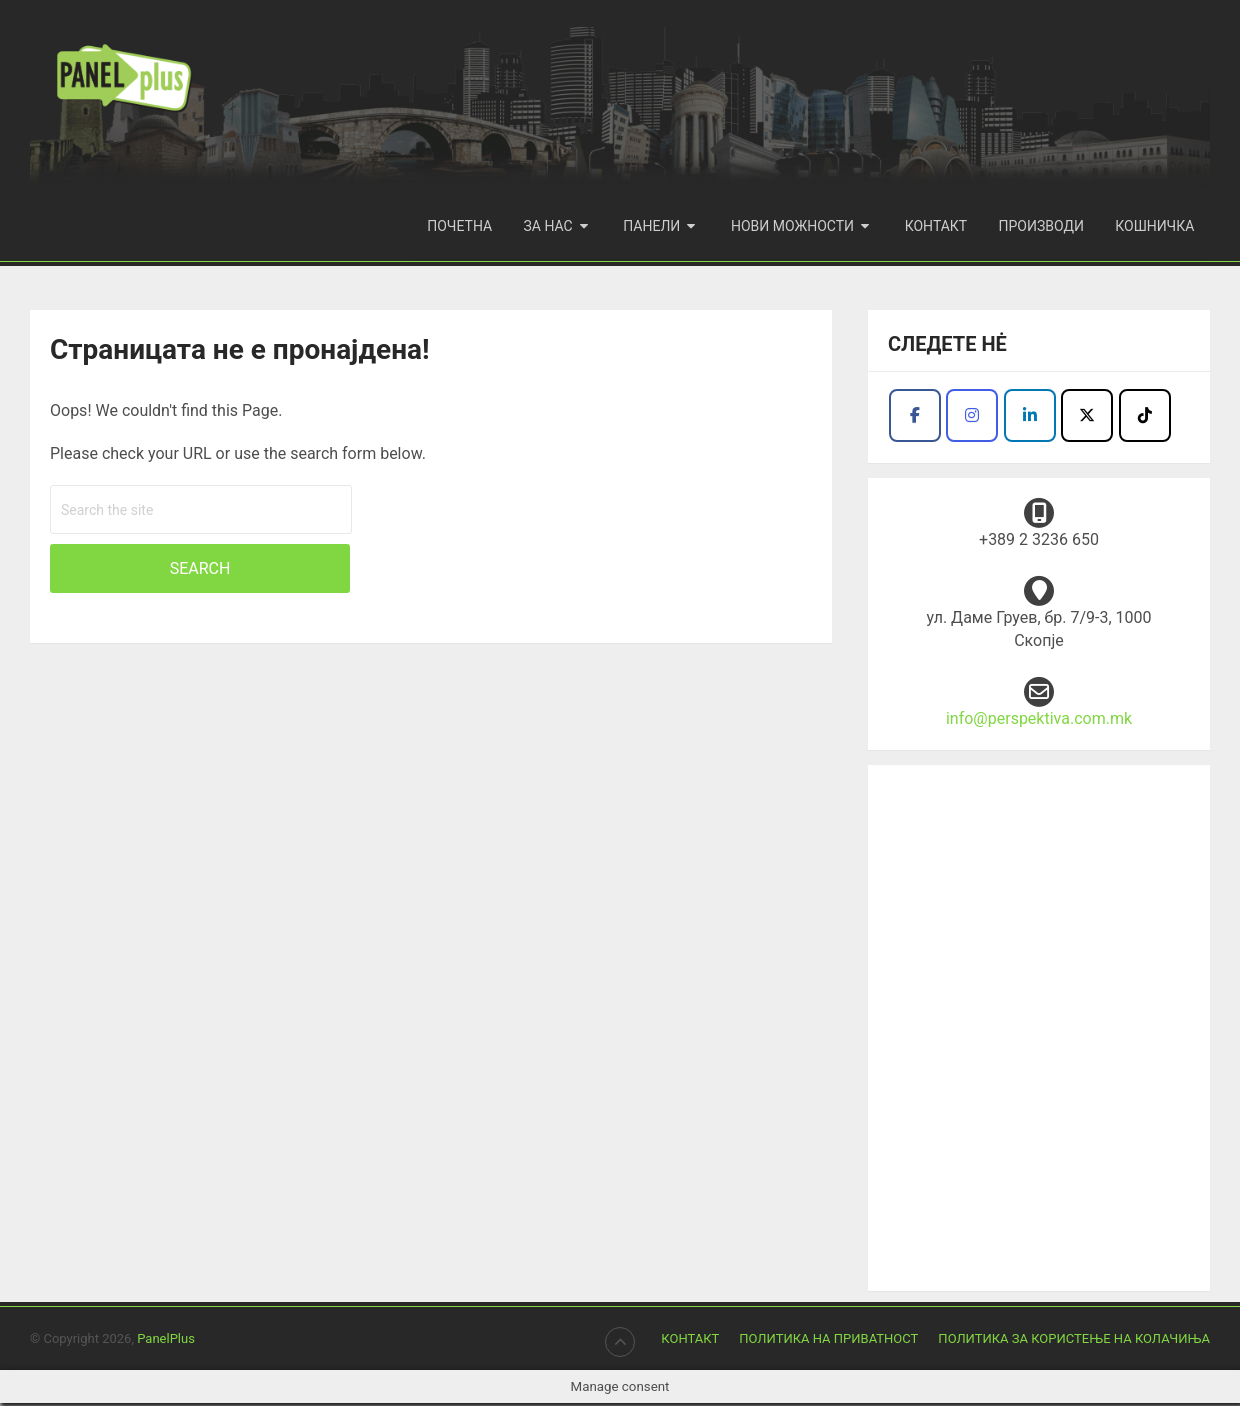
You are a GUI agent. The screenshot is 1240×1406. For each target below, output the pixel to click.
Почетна (466, 226)
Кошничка (1155, 226)
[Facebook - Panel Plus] (1030, 418)
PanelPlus (166, 1341)
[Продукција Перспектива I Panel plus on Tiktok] (1145, 418)
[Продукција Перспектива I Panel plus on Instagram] (972, 418)
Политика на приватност (828, 1341)
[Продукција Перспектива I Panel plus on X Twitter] (1087, 418)
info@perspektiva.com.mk (1039, 721)
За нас (553, 226)
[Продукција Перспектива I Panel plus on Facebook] (915, 418)
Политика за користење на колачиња (1074, 1341)
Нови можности (796, 226)
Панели (656, 226)
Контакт (939, 226)
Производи (1043, 226)
